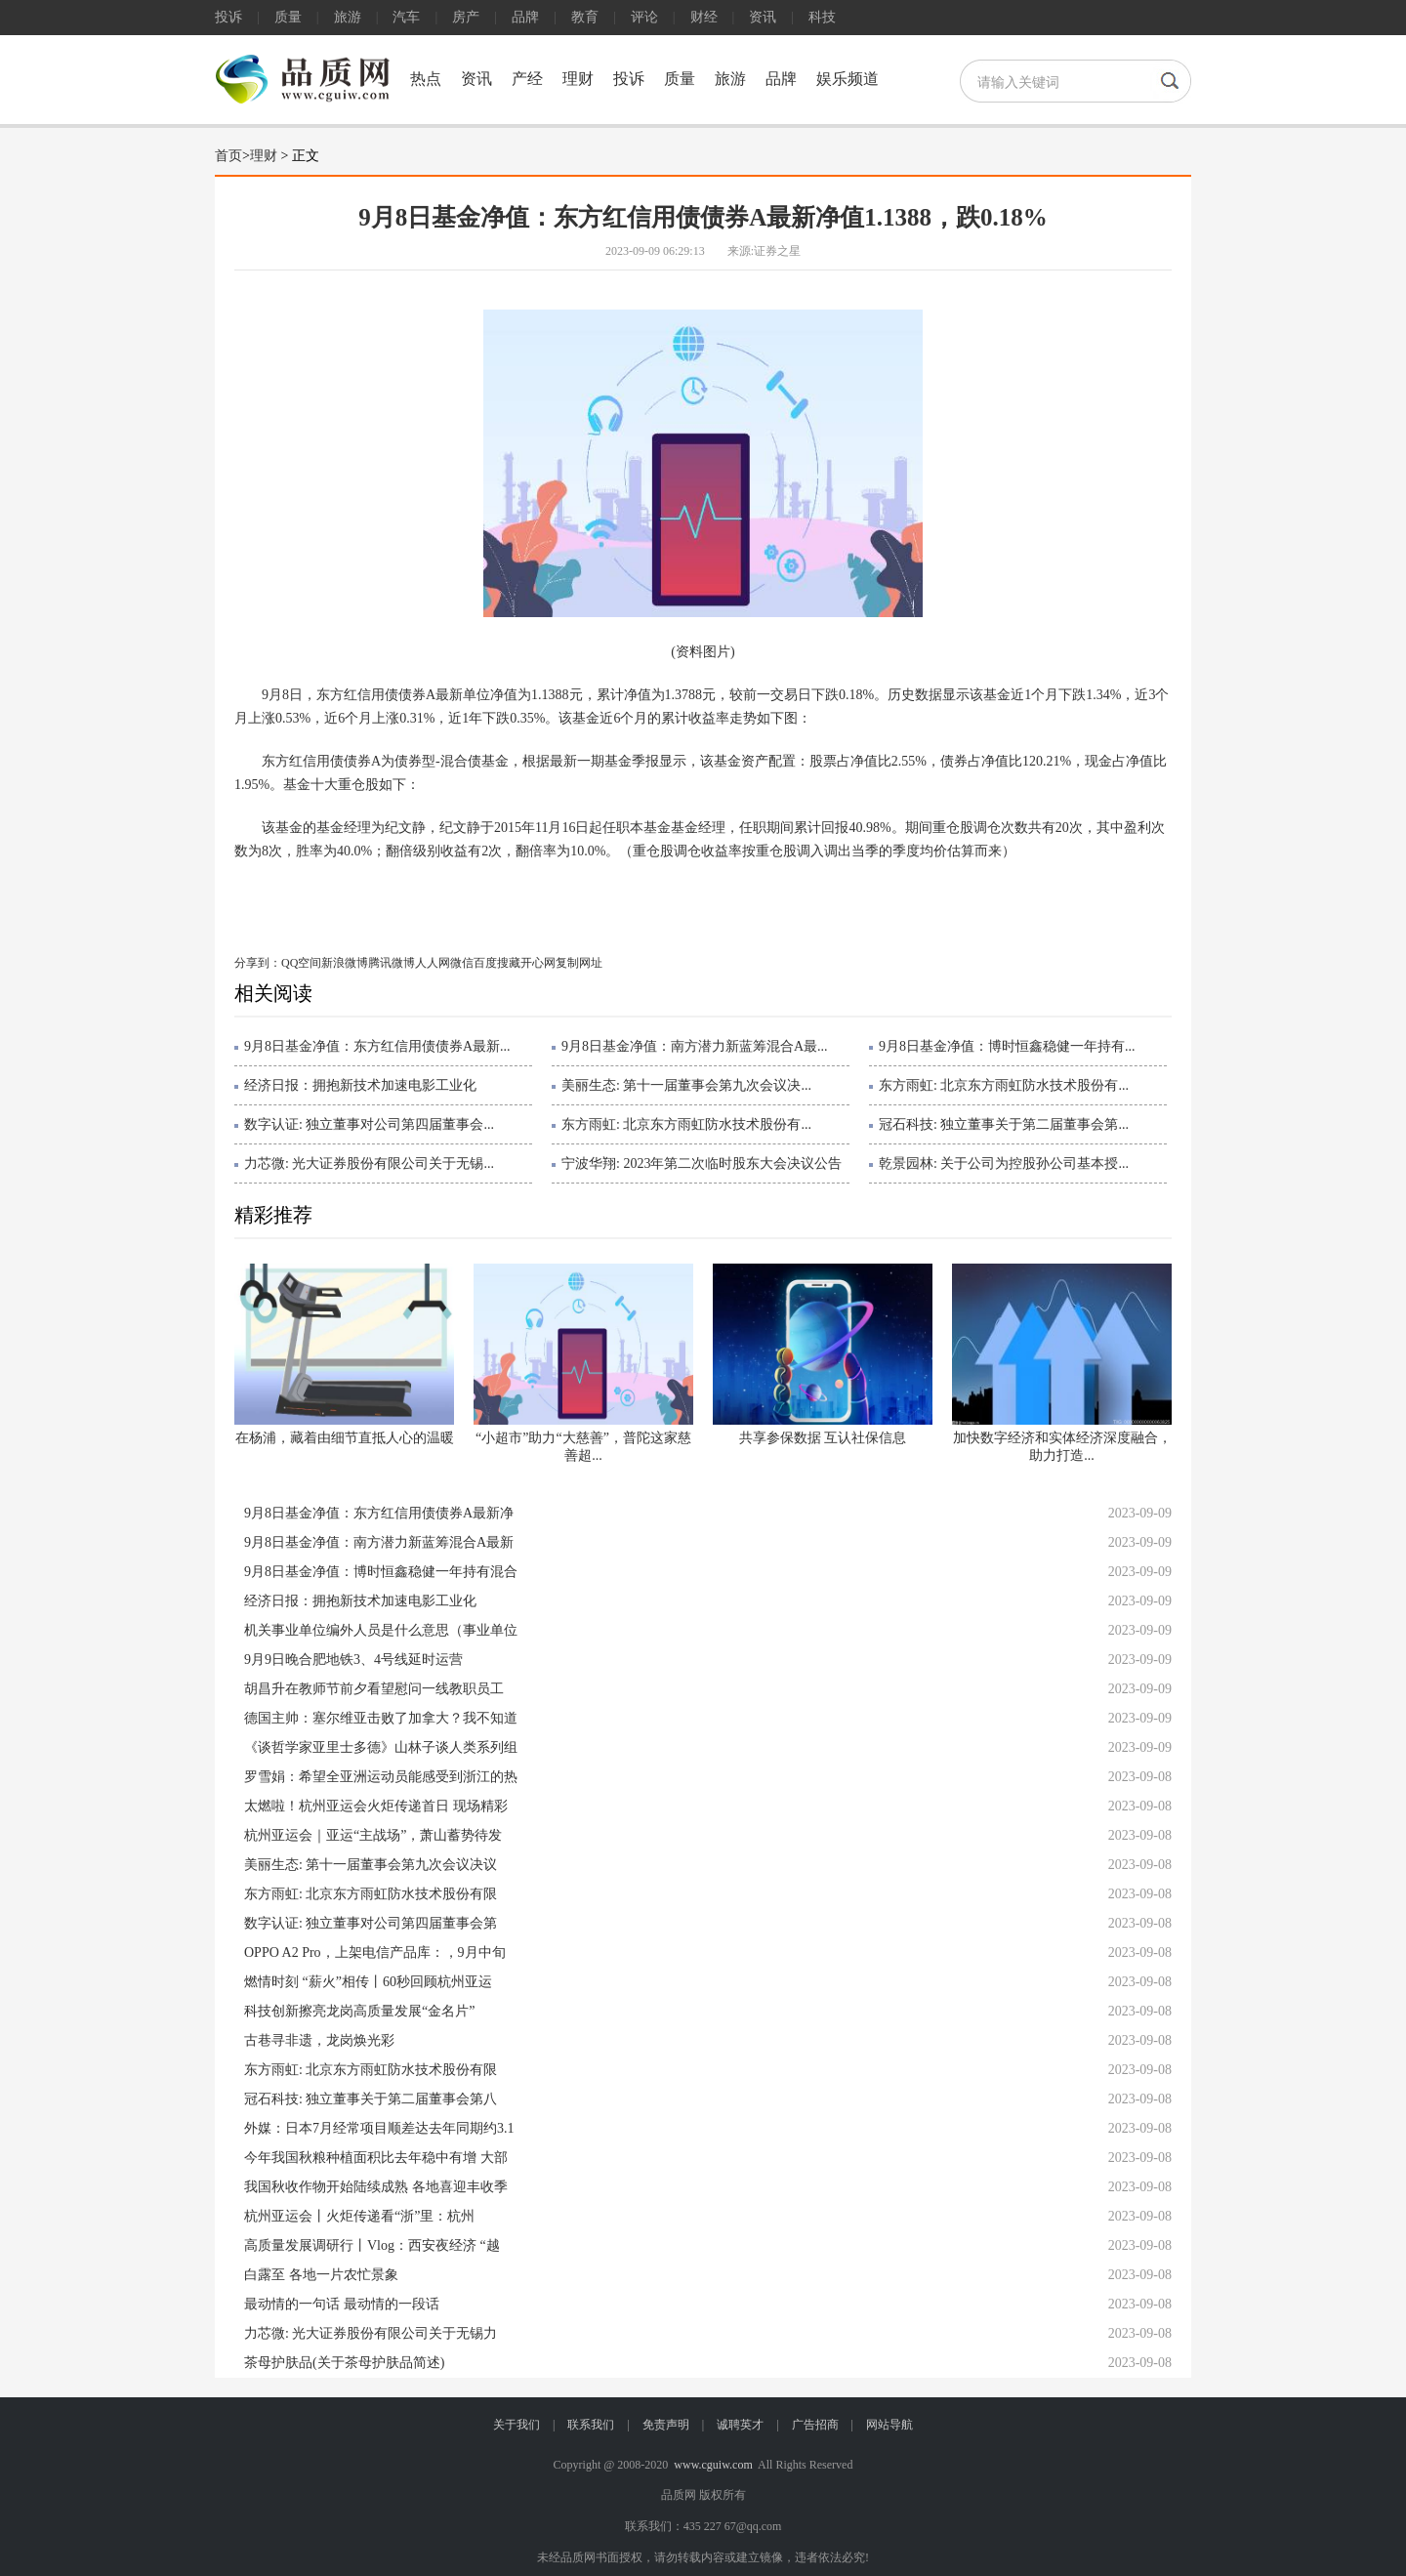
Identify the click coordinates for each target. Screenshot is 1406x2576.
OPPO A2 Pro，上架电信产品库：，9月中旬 (375, 1952)
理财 (578, 78)
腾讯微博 (391, 963)
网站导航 (889, 2424)
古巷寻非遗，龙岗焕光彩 (319, 2040)
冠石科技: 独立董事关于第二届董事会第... (1004, 1124)
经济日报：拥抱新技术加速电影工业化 (360, 1085)
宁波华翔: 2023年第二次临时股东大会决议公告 (701, 1163)
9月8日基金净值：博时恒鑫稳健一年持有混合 (380, 1571)
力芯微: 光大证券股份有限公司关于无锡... (369, 1163)
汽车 (406, 17)
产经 (527, 78)
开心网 (538, 963)
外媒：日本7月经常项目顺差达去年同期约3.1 (379, 2128)
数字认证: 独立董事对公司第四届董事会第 (370, 1923)
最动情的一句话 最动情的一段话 (341, 2304)
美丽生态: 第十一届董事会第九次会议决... (686, 1085)
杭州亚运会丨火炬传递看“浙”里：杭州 (359, 2216)
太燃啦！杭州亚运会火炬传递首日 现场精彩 (376, 1806)
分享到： (257, 963)
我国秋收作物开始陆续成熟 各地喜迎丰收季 (376, 2187)
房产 (465, 17)
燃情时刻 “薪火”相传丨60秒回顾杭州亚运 (368, 1981)
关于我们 (516, 2424)
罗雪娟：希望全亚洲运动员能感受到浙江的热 (380, 1776)
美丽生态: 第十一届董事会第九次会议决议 (370, 1864)
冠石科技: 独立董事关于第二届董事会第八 (370, 2099)
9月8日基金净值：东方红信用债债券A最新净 (379, 1513)
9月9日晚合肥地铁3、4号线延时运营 (353, 1659)
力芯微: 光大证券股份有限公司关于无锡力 (370, 2333)
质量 (288, 17)
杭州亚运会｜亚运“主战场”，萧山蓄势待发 (373, 1835)
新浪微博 (344, 963)
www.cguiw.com (713, 2465)
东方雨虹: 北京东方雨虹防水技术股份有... (1004, 1085)
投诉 (228, 17)
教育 (585, 17)
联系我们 (590, 2424)
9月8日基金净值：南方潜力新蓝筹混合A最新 (379, 1542)
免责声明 (665, 2424)
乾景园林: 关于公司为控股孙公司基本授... (1004, 1163)
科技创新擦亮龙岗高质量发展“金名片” (359, 2011)
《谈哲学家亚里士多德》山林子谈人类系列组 (380, 1747)
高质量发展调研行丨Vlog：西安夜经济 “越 (372, 2245)
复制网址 (579, 963)
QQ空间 (301, 963)
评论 (644, 17)
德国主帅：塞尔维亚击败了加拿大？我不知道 (380, 1718)
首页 (228, 155)
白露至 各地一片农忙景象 (321, 2274)
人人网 (432, 963)
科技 (822, 17)
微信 (462, 963)
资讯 (762, 17)
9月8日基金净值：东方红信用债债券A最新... (377, 1046)
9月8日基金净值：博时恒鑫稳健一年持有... (1007, 1046)
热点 (425, 78)
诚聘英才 (740, 2424)
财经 (704, 17)
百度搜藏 (497, 963)
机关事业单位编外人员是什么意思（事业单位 (380, 1630)
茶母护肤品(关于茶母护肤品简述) (344, 2362)
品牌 (525, 17)
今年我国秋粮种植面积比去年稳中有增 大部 (376, 2157)
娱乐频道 (847, 78)
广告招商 (815, 2424)
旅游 (347, 17)
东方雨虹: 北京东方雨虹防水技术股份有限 (370, 1894)
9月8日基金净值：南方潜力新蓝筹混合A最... (694, 1046)
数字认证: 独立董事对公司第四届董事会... (369, 1124)
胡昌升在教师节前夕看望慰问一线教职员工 (374, 1689)
